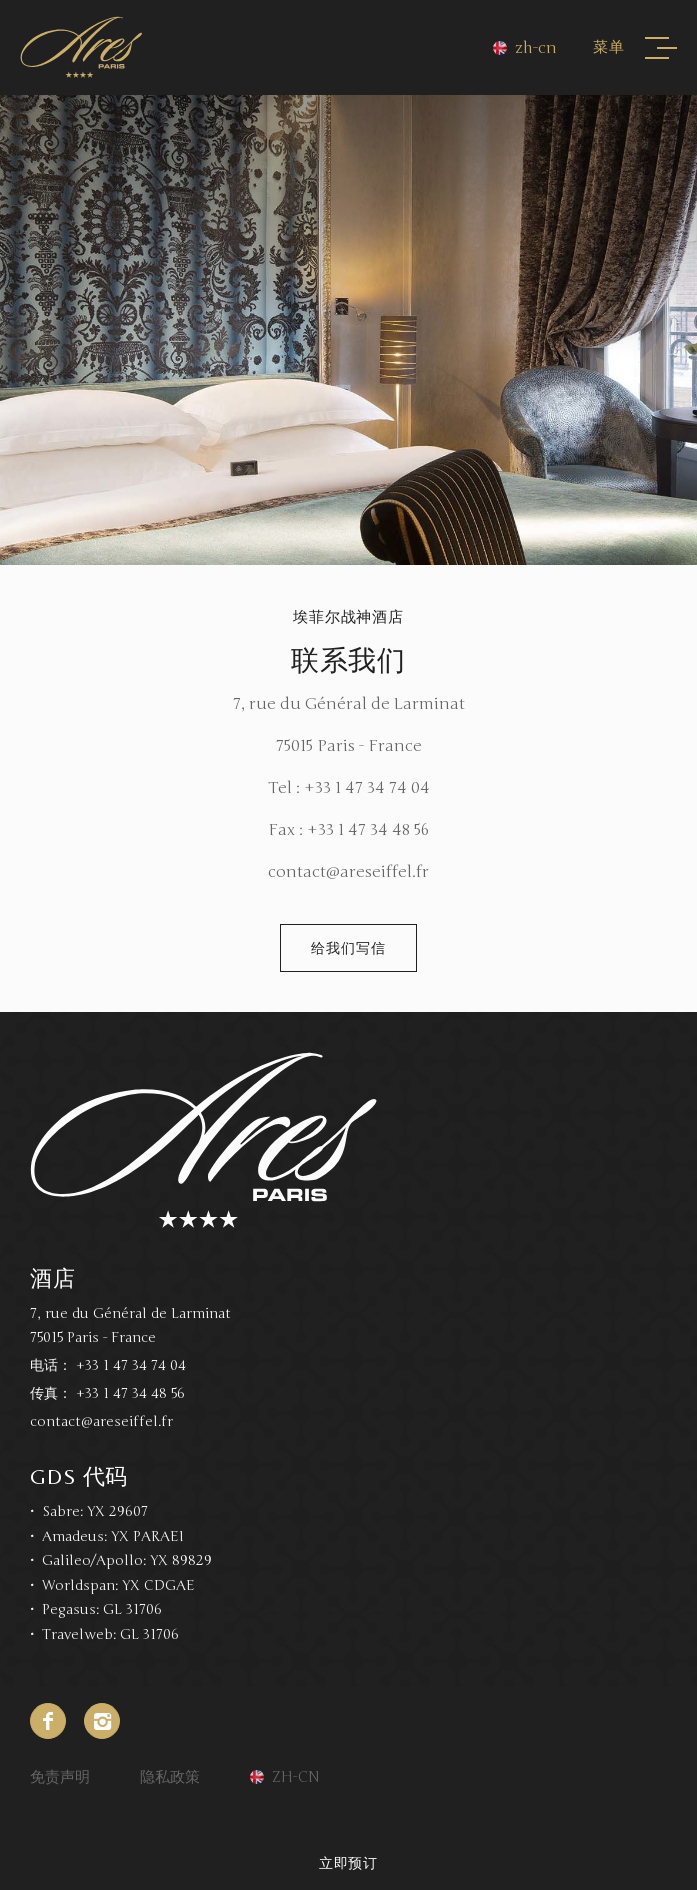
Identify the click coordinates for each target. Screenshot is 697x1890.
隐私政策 (170, 1777)
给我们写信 (348, 948)
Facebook (48, 1721)
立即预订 (349, 1863)
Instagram (102, 1721)
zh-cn (536, 48)
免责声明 (60, 1777)
